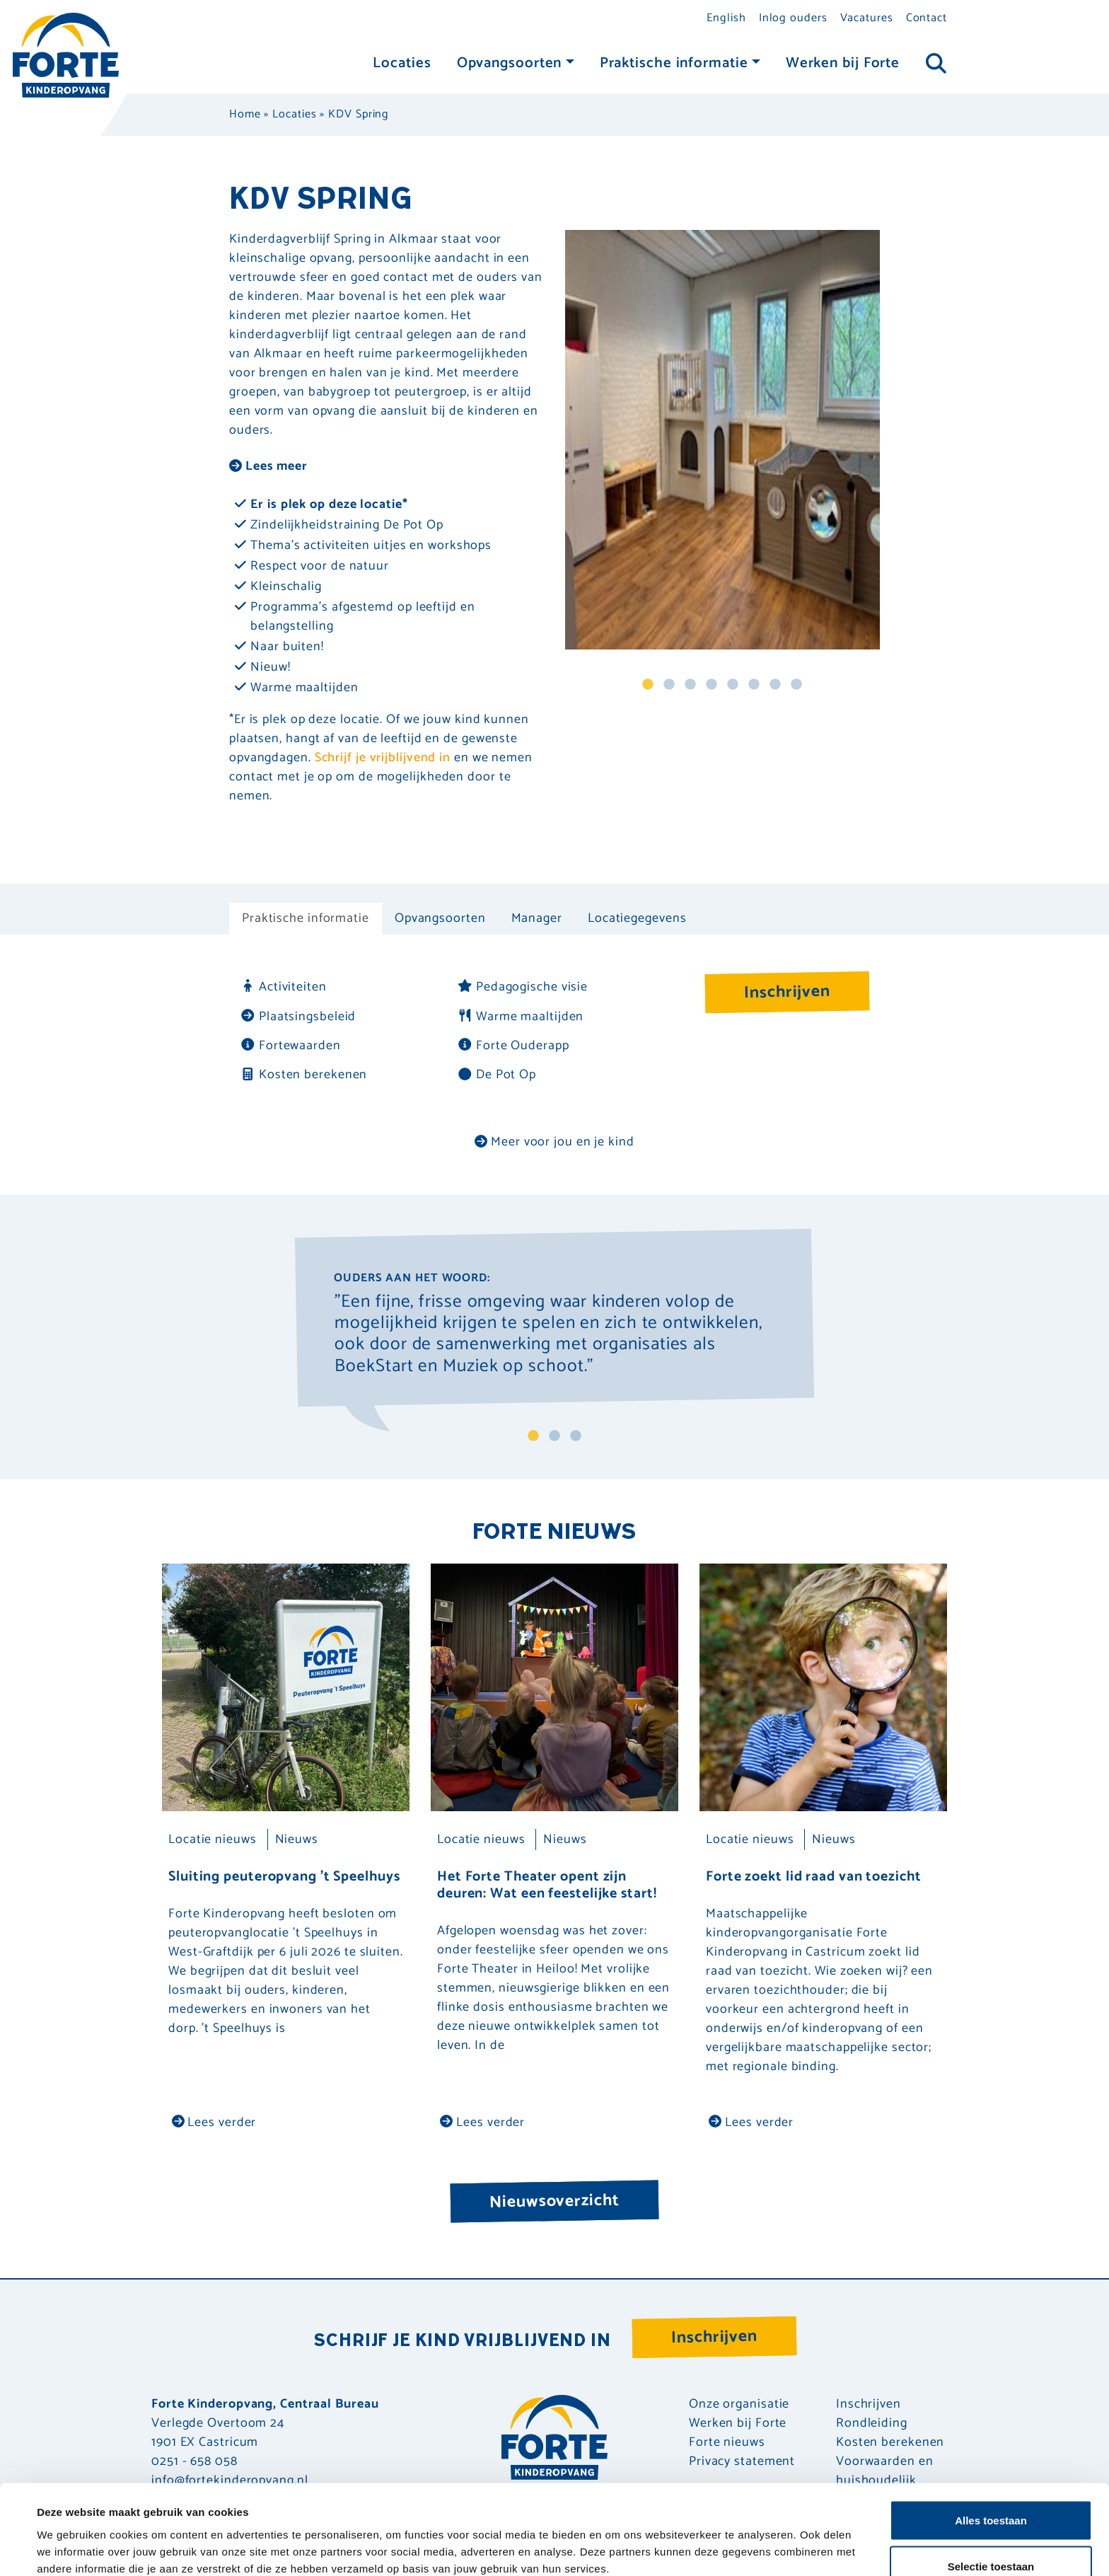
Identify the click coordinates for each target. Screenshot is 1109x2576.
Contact (926, 18)
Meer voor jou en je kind (554, 1142)
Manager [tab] (536, 918)
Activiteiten (283, 987)
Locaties (402, 63)
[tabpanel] (722, 439)
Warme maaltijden (520, 1017)
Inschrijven (787, 992)
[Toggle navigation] (936, 64)
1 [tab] (648, 685)
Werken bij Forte (843, 63)
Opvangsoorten (509, 63)
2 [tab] (669, 685)
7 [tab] (775, 685)
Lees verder (214, 2122)
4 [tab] (711, 685)
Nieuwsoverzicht (554, 2201)
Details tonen (615, 2540)
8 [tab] (796, 685)
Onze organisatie (739, 2404)
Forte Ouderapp (513, 1046)
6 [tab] (754, 685)
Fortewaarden (290, 1046)
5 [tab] (733, 685)
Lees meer (268, 466)
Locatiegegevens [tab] (637, 918)
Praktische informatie (674, 63)
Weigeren (990, 2538)
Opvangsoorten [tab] (440, 918)
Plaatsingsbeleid (298, 1017)
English (726, 18)
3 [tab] (690, 685)
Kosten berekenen (303, 1075)
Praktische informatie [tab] (305, 918)
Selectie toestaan (991, 2492)
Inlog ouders (793, 18)
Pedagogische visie (522, 987)
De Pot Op (496, 1075)
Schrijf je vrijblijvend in (383, 757)
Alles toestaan (991, 2445)
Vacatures (866, 18)
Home (245, 114)
